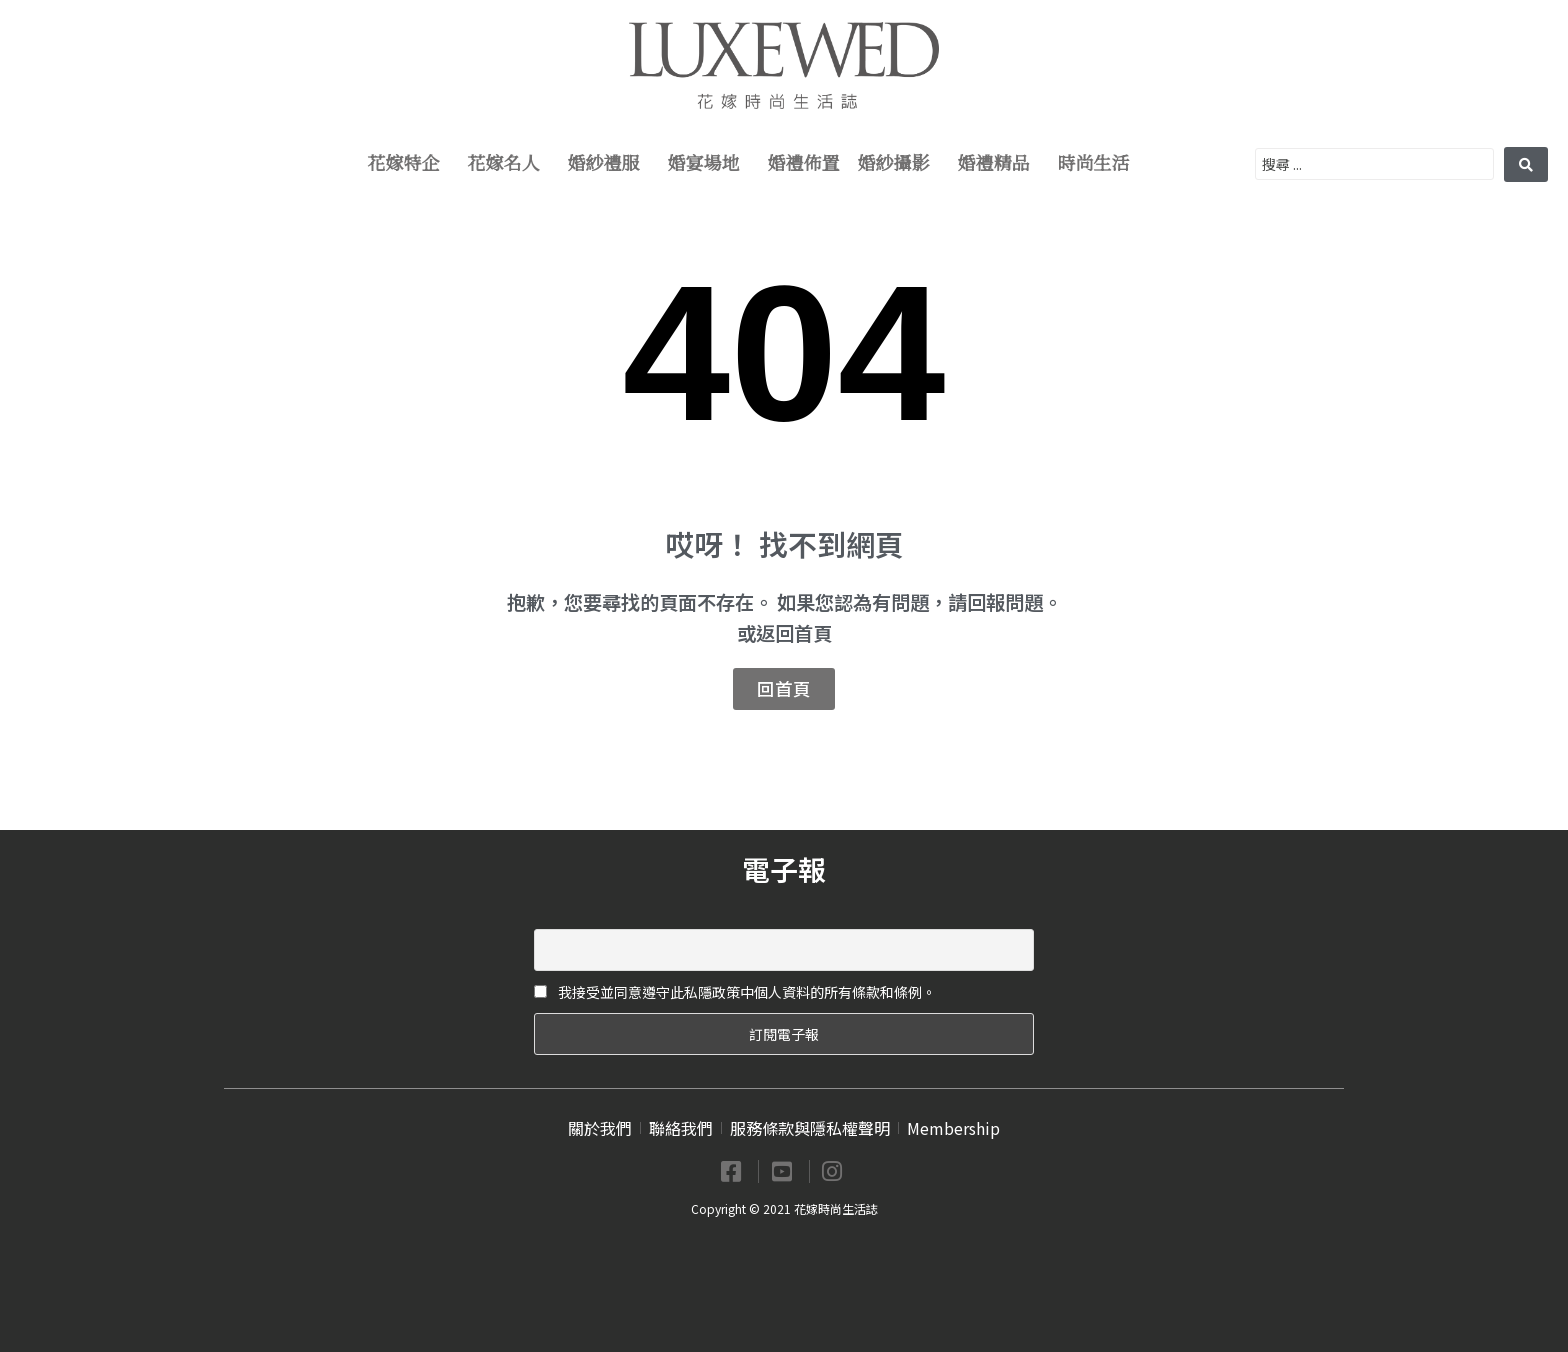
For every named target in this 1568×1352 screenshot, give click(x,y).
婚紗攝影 (899, 164)
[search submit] (1526, 164)
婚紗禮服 (609, 164)
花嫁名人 (509, 164)
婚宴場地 (709, 164)
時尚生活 (1099, 164)
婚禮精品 (999, 164)
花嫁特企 (409, 164)
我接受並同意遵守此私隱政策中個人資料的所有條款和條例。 (735, 992)
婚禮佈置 (804, 164)
